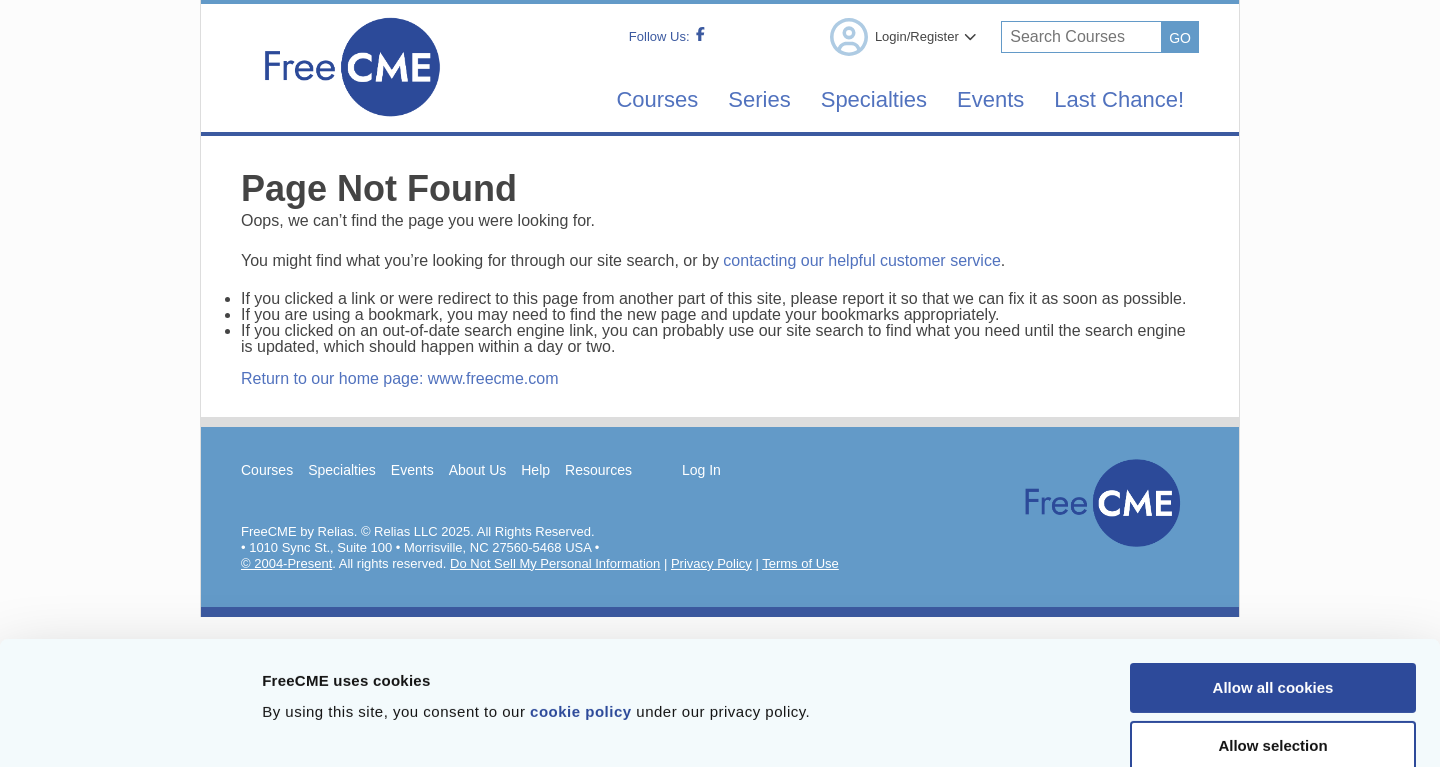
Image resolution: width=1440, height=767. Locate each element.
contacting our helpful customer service (861, 260)
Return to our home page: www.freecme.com (399, 378)
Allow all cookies (1273, 581)
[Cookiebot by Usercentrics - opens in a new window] (129, 728)
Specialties (874, 99)
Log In (701, 470)
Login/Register (903, 37)
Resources (598, 470)
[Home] (351, 123)
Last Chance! (1119, 99)
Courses (657, 99)
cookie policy (581, 605)
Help (535, 470)
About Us (478, 470)
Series (759, 99)
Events (990, 99)
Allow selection (1272, 639)
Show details (1049, 727)
